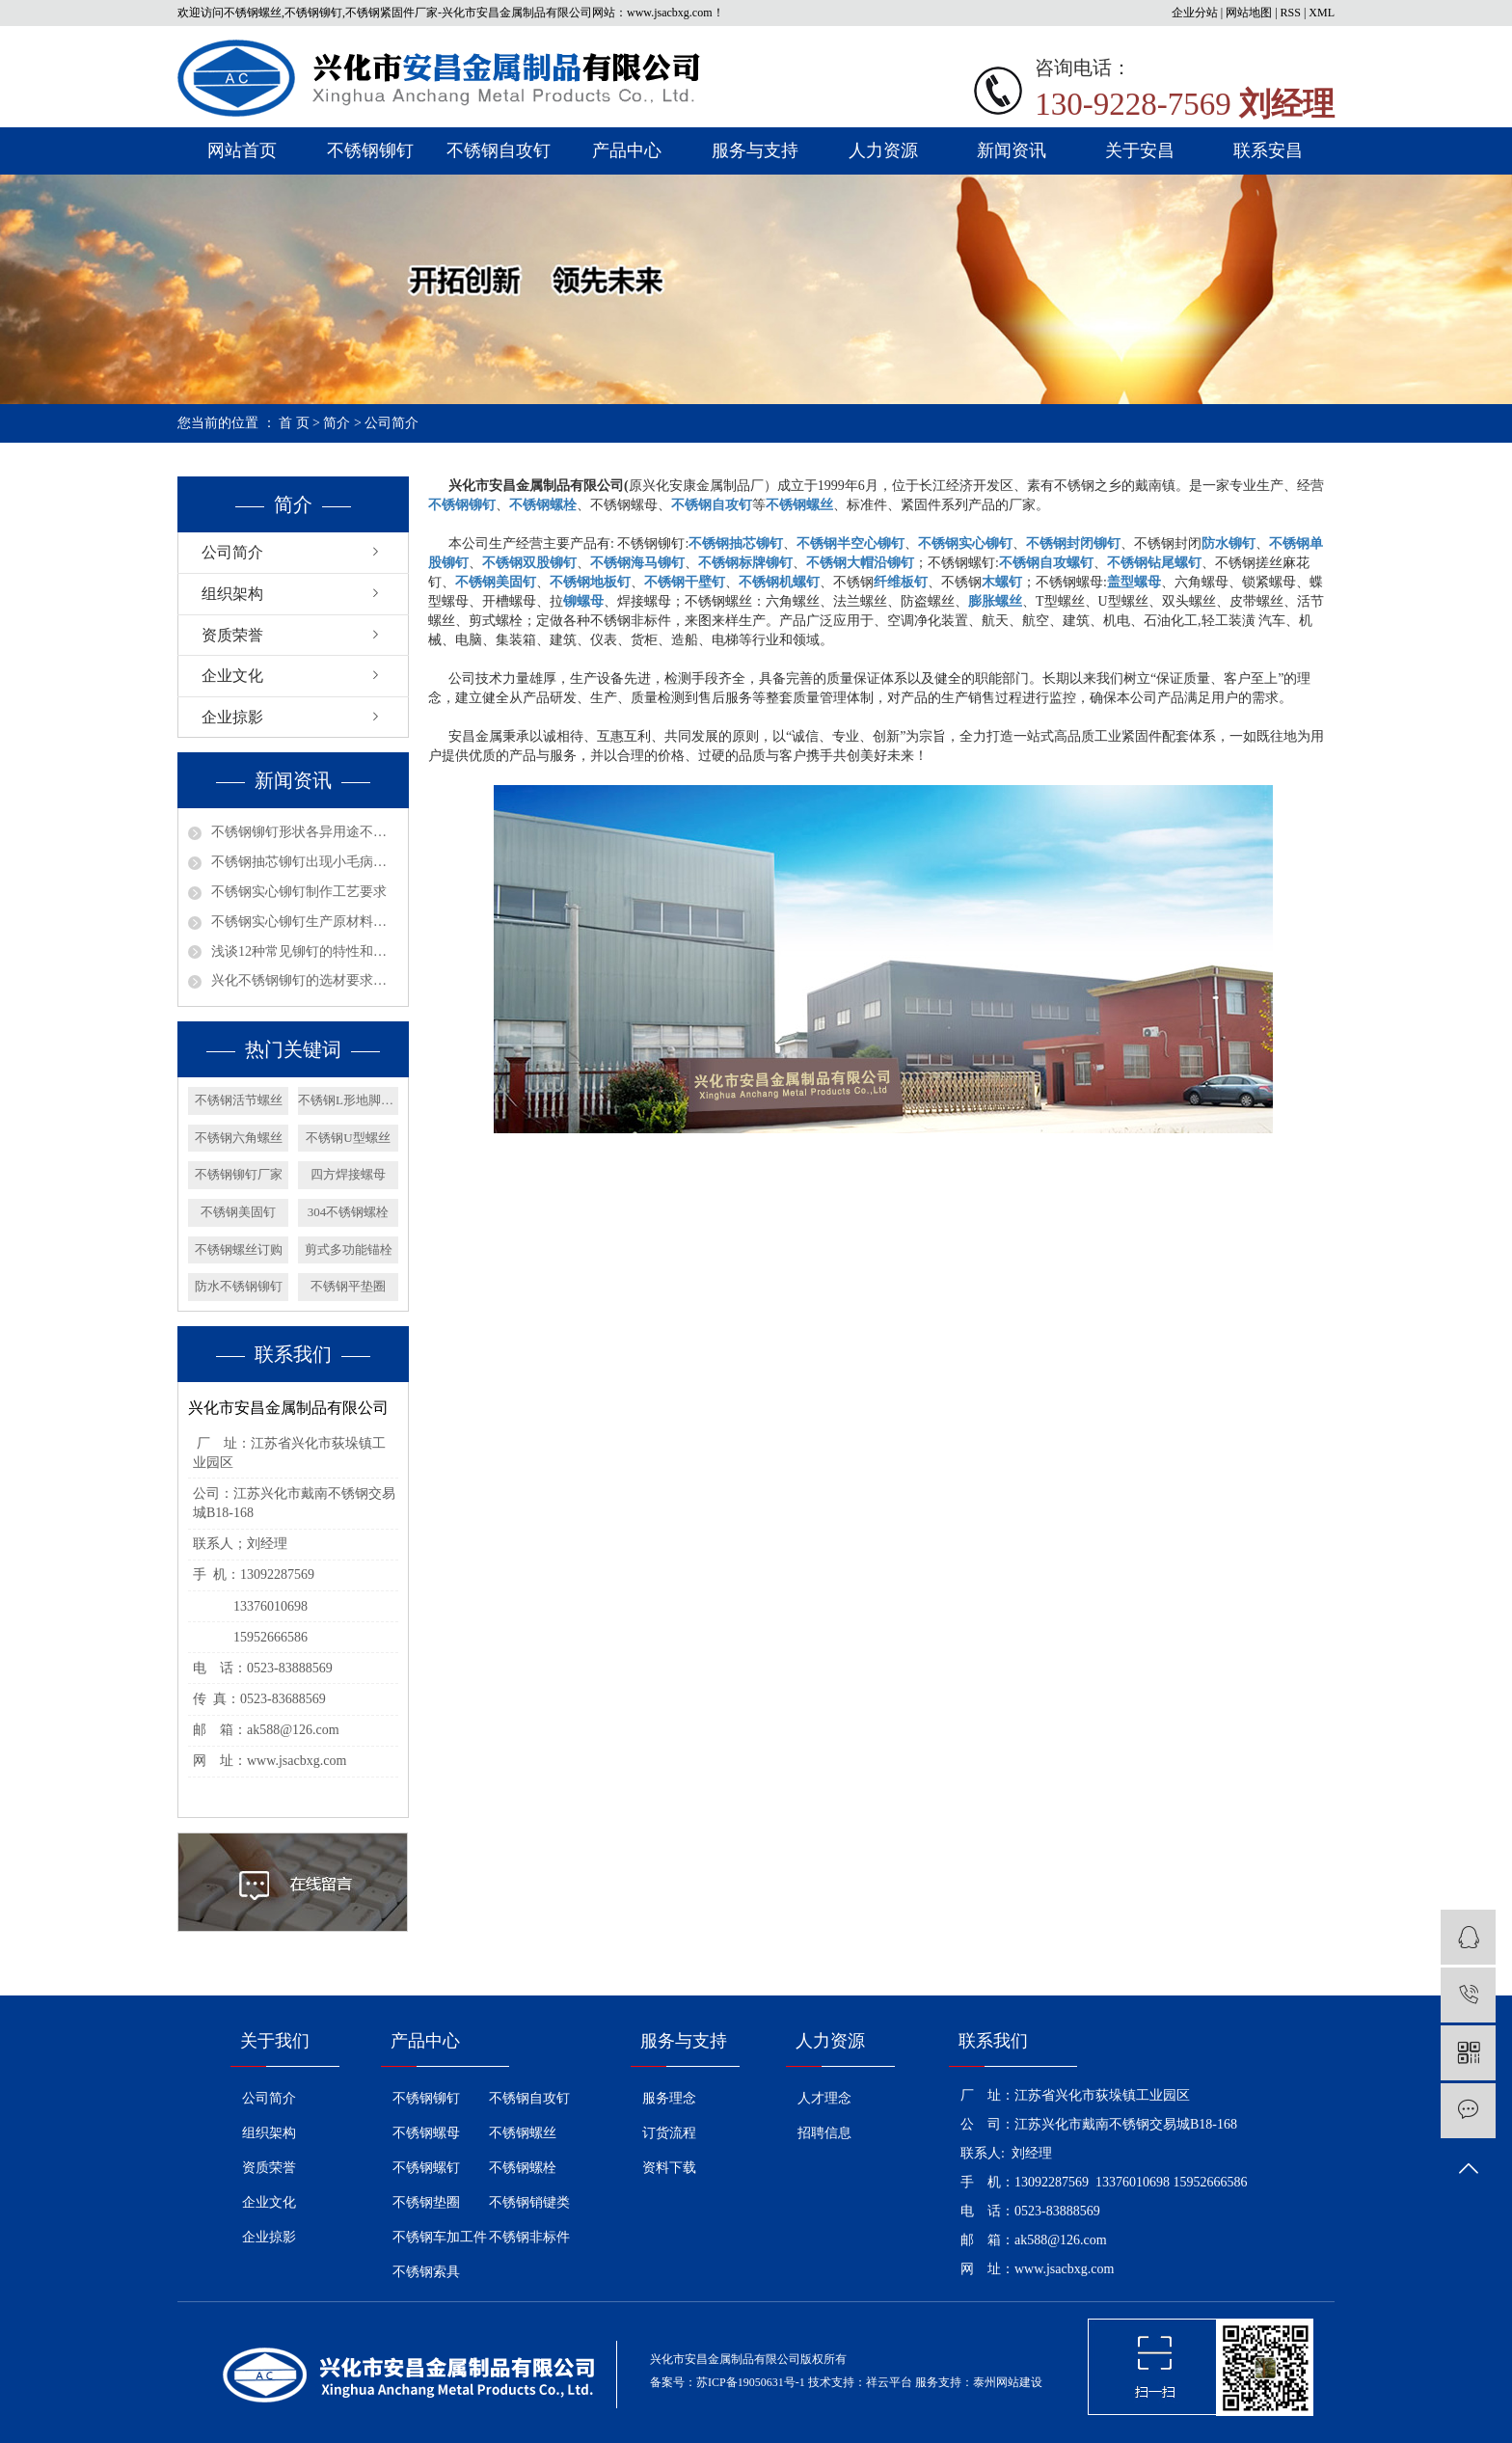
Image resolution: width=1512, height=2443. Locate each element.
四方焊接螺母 (348, 1174)
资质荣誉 (232, 635)
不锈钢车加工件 (439, 2237)
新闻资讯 (1011, 150)
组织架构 (232, 593)
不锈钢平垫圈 (348, 1286)
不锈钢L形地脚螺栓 (348, 1100)
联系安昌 (1268, 150)
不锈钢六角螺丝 (239, 1137)
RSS (1291, 12)
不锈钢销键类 (529, 2202)
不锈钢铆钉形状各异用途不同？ (304, 832)
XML (1322, 12)
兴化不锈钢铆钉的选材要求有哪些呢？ (304, 980)
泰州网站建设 (1007, 2382)
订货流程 (669, 2133)
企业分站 (1195, 12)
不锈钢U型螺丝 (348, 1137)
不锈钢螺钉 (426, 2167)
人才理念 (824, 2098)
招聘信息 (824, 2133)
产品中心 (627, 150)
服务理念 (669, 2098)
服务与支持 (755, 150)
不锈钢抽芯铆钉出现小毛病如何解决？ (304, 862)
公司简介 (232, 552)
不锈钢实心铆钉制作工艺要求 (299, 891)
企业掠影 (232, 717)
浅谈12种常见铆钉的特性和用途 (304, 951)
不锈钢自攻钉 (498, 150)
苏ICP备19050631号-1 (750, 2382)
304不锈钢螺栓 (349, 1212)
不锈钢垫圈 (426, 2202)
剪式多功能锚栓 (348, 1249)
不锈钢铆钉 (370, 150)
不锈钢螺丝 (522, 2133)
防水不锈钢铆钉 (239, 1286)
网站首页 (242, 150)
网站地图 (1249, 12)
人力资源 (883, 150)
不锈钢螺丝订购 (239, 1249)
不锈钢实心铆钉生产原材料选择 (304, 921)
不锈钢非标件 (529, 2237)
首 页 (294, 423)
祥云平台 (889, 2382)
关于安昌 (1139, 150)
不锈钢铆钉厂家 (239, 1174)
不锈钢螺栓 (522, 2167)
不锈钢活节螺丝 (239, 1100)
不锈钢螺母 (426, 2133)
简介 (336, 423)
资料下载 (669, 2167)
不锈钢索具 (426, 2272)
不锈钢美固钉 (238, 1212)
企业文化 (232, 675)
